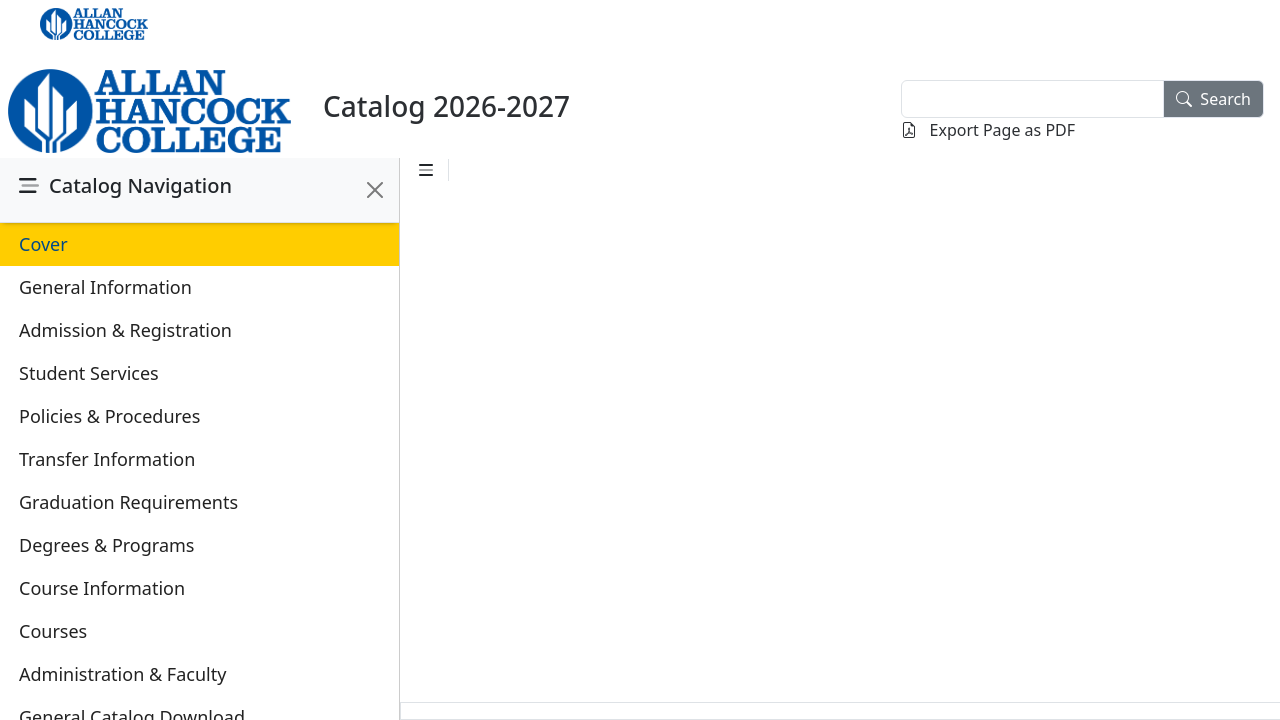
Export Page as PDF (988, 130)
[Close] (375, 190)
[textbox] (1032, 99)
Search (1213, 99)
